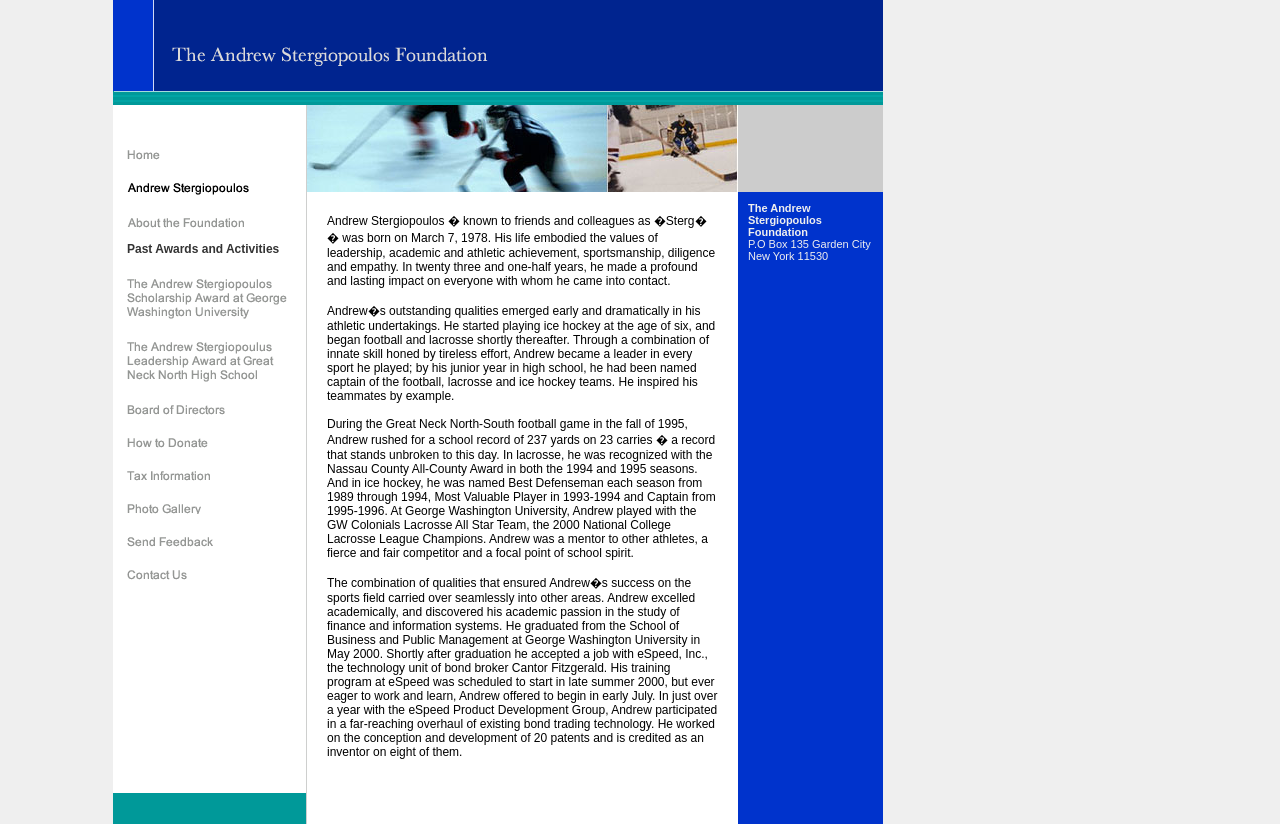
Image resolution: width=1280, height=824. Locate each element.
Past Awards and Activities (203, 249)
